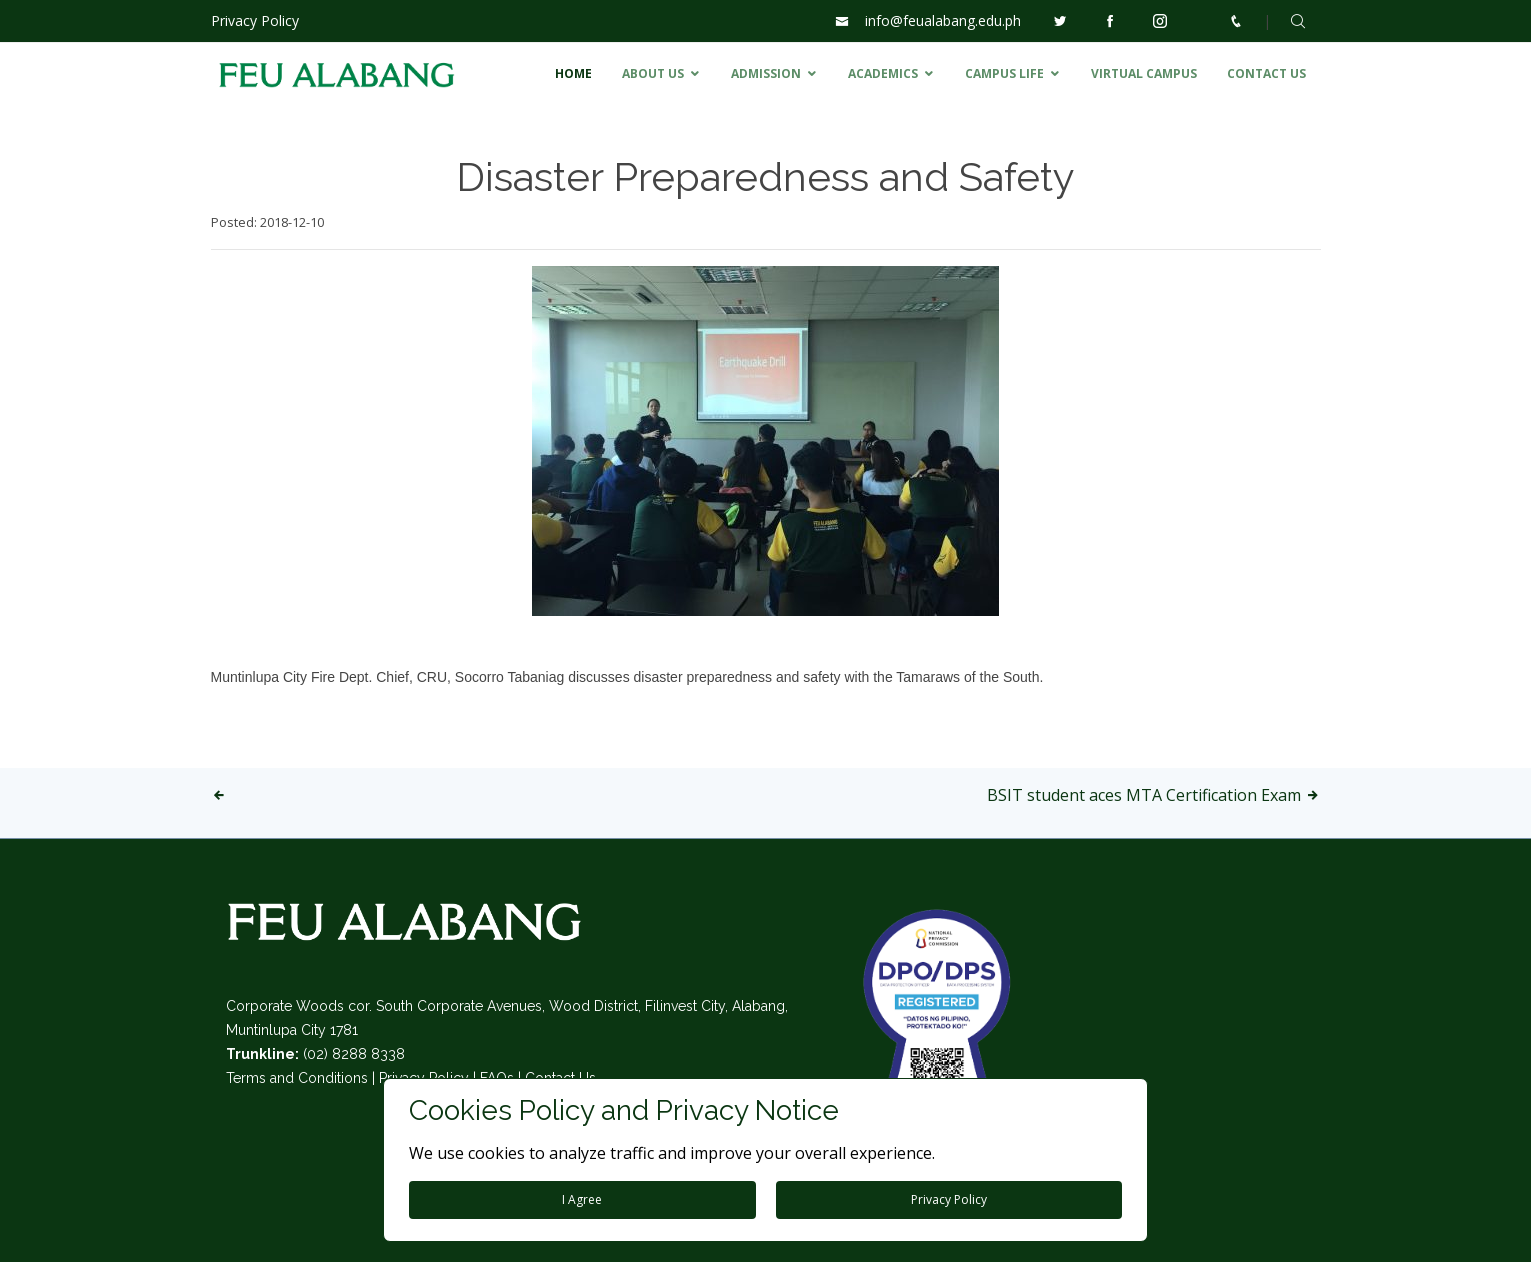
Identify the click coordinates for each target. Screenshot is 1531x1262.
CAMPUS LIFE (1004, 73)
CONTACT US (1266, 73)
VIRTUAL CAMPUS (1144, 73)
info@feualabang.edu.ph (943, 20)
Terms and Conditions (297, 1078)
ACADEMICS (883, 73)
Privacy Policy (255, 20)
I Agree (582, 1199)
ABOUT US (653, 73)
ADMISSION (766, 73)
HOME (573, 73)
